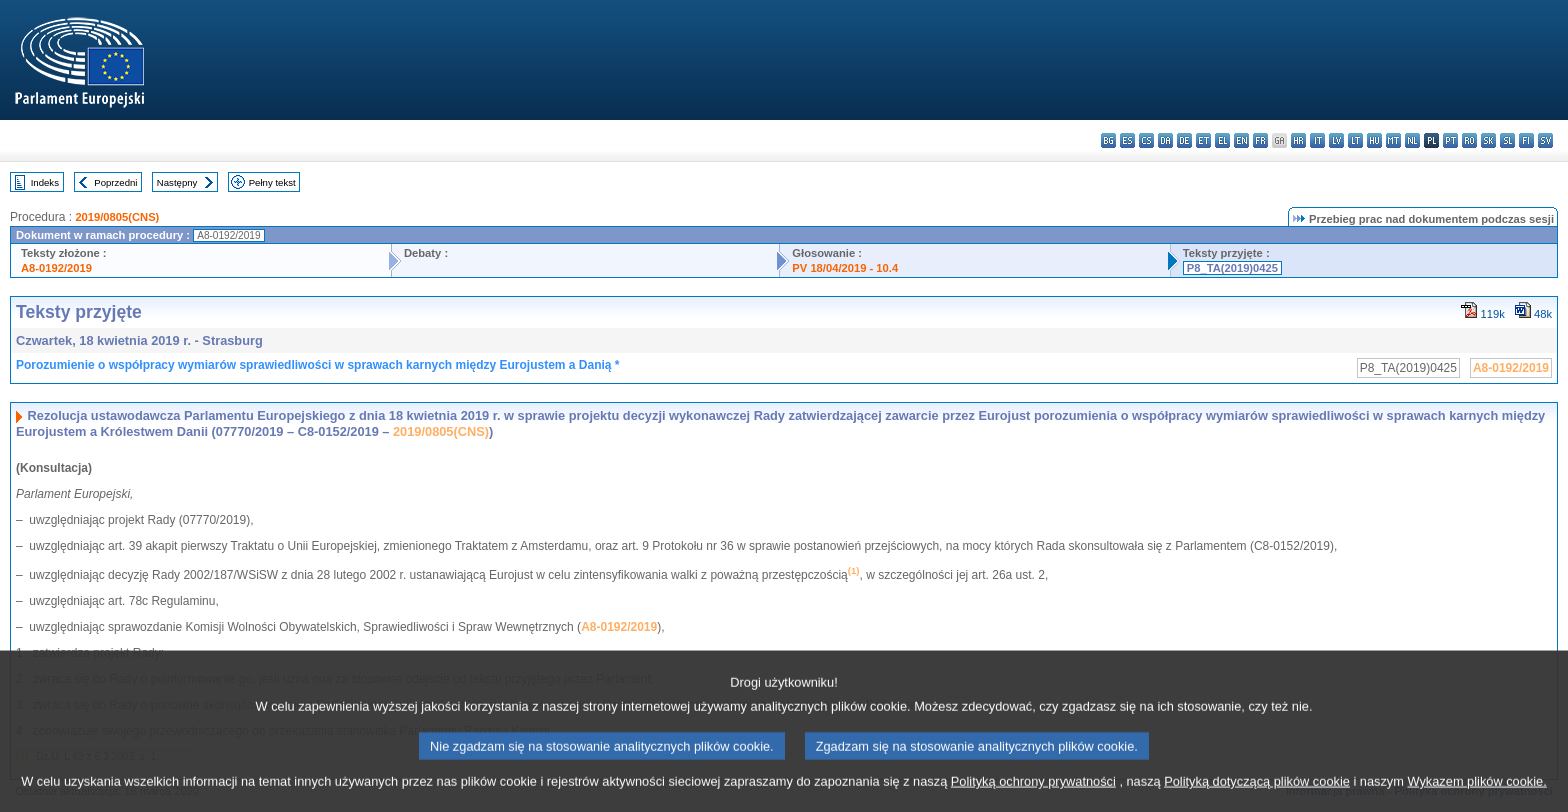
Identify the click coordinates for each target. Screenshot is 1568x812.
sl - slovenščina (1507, 140)
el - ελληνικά (1222, 140)
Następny (177, 182)
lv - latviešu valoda (1336, 140)
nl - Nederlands (1412, 140)
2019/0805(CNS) (117, 217)
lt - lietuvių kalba (1355, 140)
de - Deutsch (1184, 140)
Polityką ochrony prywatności (1033, 794)
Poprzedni (115, 182)
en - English (1241, 140)
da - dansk (1165, 140)
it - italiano (1317, 140)
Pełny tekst (272, 182)
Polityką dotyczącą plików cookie (1257, 794)
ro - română (1469, 140)
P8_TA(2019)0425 (1232, 268)
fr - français (1260, 140)
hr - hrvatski (1298, 140)
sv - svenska (1545, 140)
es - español (1127, 140)
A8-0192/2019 (56, 268)
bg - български (1108, 140)
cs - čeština (1146, 140)
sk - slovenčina (1488, 140)
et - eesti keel (1203, 140)
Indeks (45, 182)
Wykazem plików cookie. (1476, 794)
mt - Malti (1393, 140)
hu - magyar (1374, 140)
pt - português (1450, 140)
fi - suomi (1526, 140)
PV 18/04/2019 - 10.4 (845, 268)
